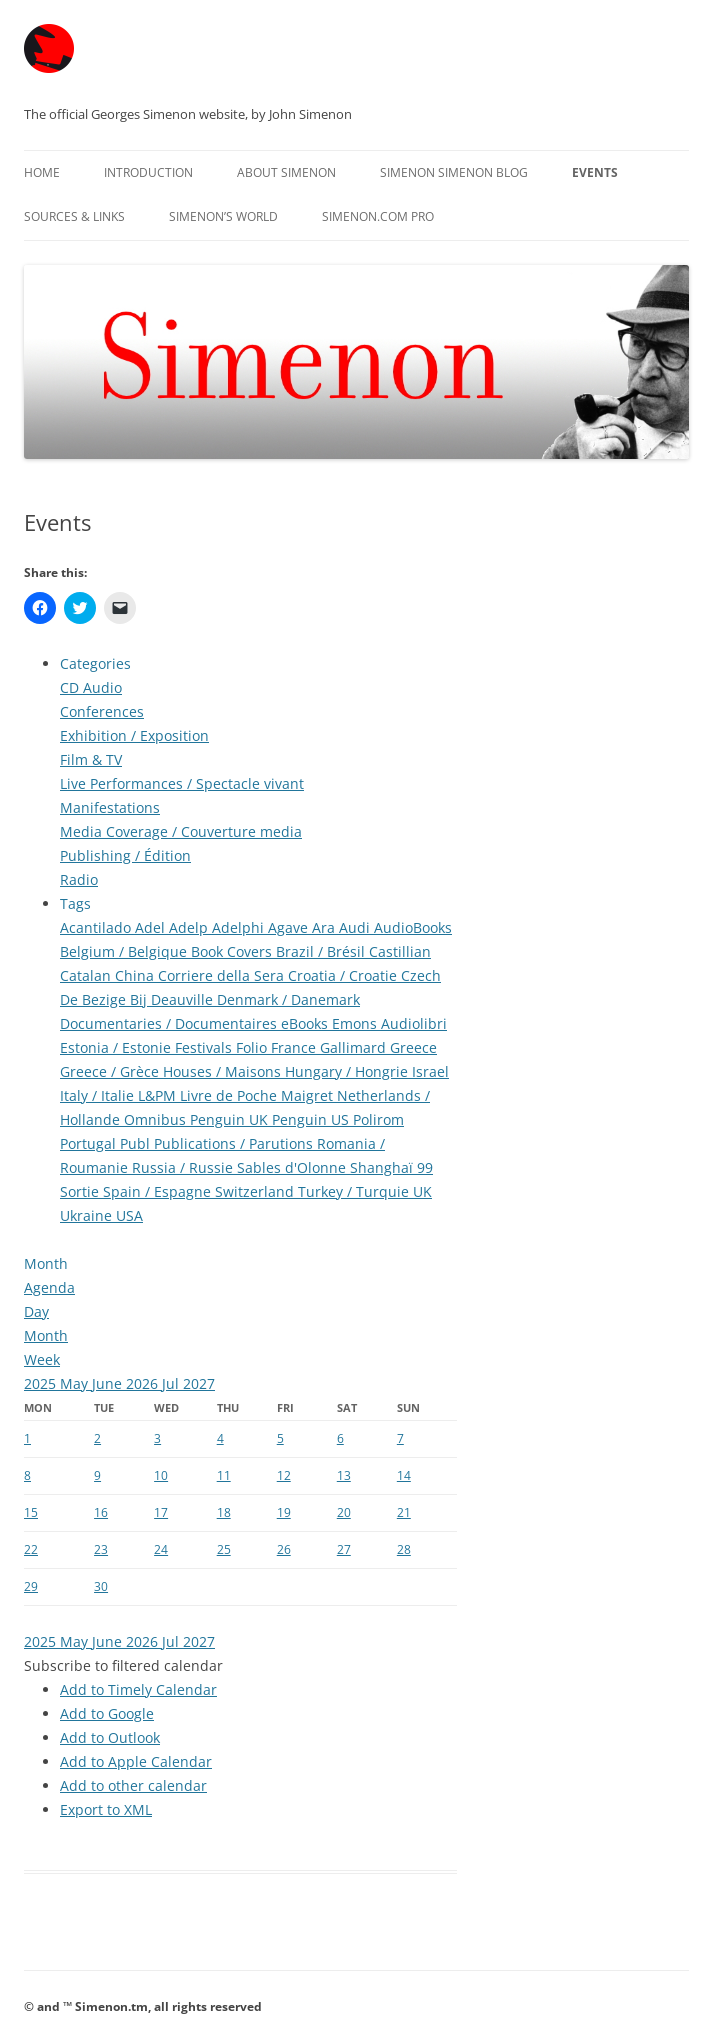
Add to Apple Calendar (136, 1761)
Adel (152, 927)
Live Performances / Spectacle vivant (182, 783)
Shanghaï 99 (391, 1167)
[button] (123, 1665)
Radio (79, 879)
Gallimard (355, 1047)
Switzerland (256, 1191)
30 (101, 1586)
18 (224, 1512)
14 (404, 1475)
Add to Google (107, 1713)
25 (224, 1549)
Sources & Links (74, 216)
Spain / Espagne (159, 1191)
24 (161, 1549)
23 (101, 1549)
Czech (421, 975)
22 (31, 1549)
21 (404, 1512)
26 (284, 1549)
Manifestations (110, 807)
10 (161, 1475)
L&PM (159, 1095)
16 (101, 1512)
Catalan (87, 975)
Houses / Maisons (224, 1071)
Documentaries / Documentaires (170, 1023)
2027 (199, 1383)
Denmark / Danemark (288, 999)
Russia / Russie (184, 1167)
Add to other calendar (133, 1785)
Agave (290, 927)
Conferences (102, 711)
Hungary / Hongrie (348, 1071)
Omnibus (157, 1119)
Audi (356, 927)
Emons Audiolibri (389, 1023)
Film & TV (91, 759)
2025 (42, 1383)
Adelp (190, 927)
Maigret (309, 1095)
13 (344, 1475)
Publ (137, 1143)
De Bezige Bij (105, 999)
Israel (430, 1071)
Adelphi (240, 927)
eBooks (306, 1023)
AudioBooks (413, 927)
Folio (253, 1047)
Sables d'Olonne (293, 1167)
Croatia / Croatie (344, 975)
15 (31, 1512)
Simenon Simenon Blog (454, 172)
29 (31, 1586)
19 (284, 1512)
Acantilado (97, 927)
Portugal (90, 1143)
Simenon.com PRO (378, 216)
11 (224, 1475)
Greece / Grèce (111, 1071)
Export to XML (106, 1809)
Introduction (148, 172)
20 (344, 1512)
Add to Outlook (110, 1737)
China (136, 975)
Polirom (378, 1119)
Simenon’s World (223, 216)
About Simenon (286, 172)
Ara (325, 927)
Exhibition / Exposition (134, 735)
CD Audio (91, 687)
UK (422, 1191)
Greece (413, 1047)
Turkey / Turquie (355, 1191)
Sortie (81, 1191)
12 (284, 1475)
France (295, 1047)
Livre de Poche (230, 1095)
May (76, 1383)
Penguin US (312, 1119)
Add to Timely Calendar (138, 1689)
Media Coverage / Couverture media (181, 831)
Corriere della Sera (223, 975)
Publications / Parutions (235, 1143)
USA (129, 1215)
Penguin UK (231, 1119)
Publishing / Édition (125, 855)
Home (42, 172)
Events (595, 172)
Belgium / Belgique (125, 951)
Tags (75, 903)
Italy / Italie (99, 1095)
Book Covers (233, 951)
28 (404, 1549)
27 (344, 1549)
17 (161, 1512)
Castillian (400, 951)
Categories (95, 663)
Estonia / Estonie (117, 1047)
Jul (172, 1383)
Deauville (184, 999)
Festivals (205, 1047)
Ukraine (88, 1215)
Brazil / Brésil (322, 951)
